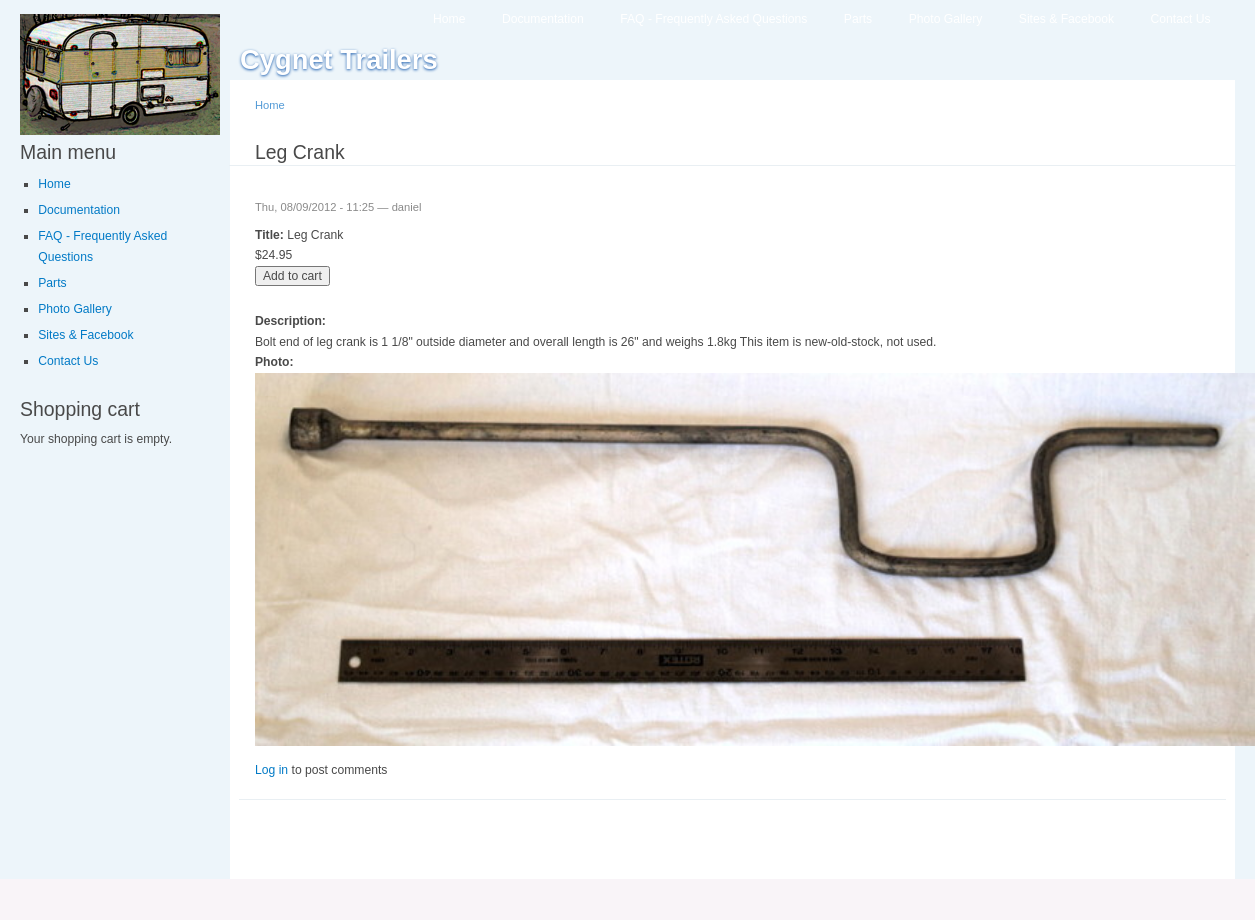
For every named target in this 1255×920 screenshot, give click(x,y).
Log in (271, 770)
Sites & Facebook (1066, 19)
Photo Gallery (946, 19)
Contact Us (1181, 19)
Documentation (543, 19)
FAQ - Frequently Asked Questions (713, 19)
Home (449, 19)
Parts (858, 19)
